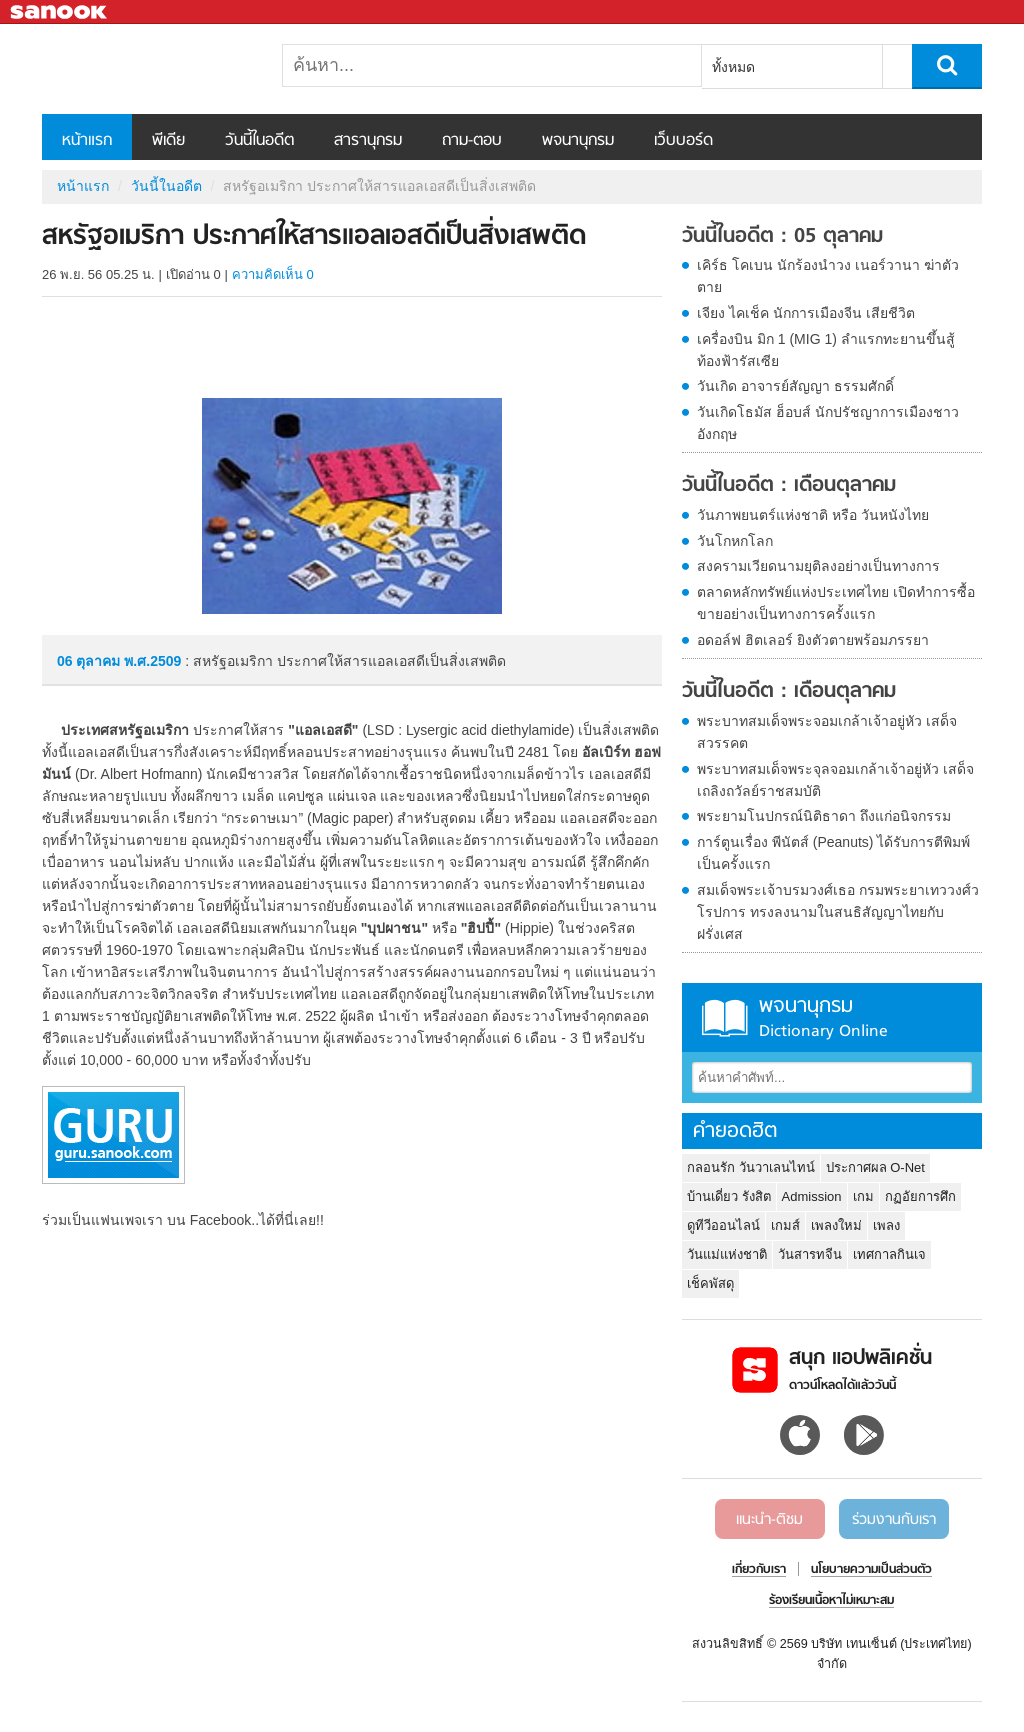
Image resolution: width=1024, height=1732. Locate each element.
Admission (812, 1196)
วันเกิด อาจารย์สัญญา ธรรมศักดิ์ (795, 386)
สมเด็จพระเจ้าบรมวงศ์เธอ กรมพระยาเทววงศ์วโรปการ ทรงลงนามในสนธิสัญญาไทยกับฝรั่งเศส (838, 912)
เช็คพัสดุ (710, 1283)
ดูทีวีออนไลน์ (723, 1225)
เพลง (886, 1225)
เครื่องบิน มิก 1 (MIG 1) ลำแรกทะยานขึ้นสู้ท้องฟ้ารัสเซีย (826, 350)
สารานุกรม (368, 141)
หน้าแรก (87, 141)
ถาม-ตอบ (472, 141)
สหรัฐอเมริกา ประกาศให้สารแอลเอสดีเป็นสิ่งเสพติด (147, 69)
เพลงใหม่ (836, 1225)
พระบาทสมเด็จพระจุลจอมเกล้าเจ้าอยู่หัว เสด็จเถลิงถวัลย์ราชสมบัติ (835, 780)
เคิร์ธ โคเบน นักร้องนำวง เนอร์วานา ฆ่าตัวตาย (828, 276)
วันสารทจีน (810, 1254)
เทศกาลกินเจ (889, 1254)
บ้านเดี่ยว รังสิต (729, 1196)
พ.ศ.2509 (152, 661)
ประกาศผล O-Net (875, 1167)
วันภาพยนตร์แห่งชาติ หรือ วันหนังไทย (813, 515)
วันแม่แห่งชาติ (727, 1254)
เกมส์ (785, 1225)
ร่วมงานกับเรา (894, 1520)
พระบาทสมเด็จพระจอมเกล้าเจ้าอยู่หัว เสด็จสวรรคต (827, 732)
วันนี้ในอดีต (259, 141)
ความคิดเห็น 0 (273, 274)
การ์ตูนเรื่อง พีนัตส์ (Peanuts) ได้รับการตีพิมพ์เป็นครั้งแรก (833, 853)
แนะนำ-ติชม (769, 1520)
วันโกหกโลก (735, 541)
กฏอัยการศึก (920, 1196)
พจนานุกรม (578, 141)
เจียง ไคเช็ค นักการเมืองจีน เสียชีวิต (806, 313)
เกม (863, 1196)
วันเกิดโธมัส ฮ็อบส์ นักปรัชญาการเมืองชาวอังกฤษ (828, 423)
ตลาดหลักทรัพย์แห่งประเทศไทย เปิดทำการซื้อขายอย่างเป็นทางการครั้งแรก (836, 603)
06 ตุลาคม (90, 661)
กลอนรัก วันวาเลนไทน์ (751, 1167)
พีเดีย (168, 141)
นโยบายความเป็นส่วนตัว (871, 1570)
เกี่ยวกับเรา (759, 1570)
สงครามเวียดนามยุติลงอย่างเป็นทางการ (818, 566)
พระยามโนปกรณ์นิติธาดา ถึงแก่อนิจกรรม (824, 816)
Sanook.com (60, 12)
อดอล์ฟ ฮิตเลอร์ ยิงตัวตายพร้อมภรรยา (813, 640)
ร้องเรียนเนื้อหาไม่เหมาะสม (831, 1601)
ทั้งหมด (733, 67)
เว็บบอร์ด (683, 141)
